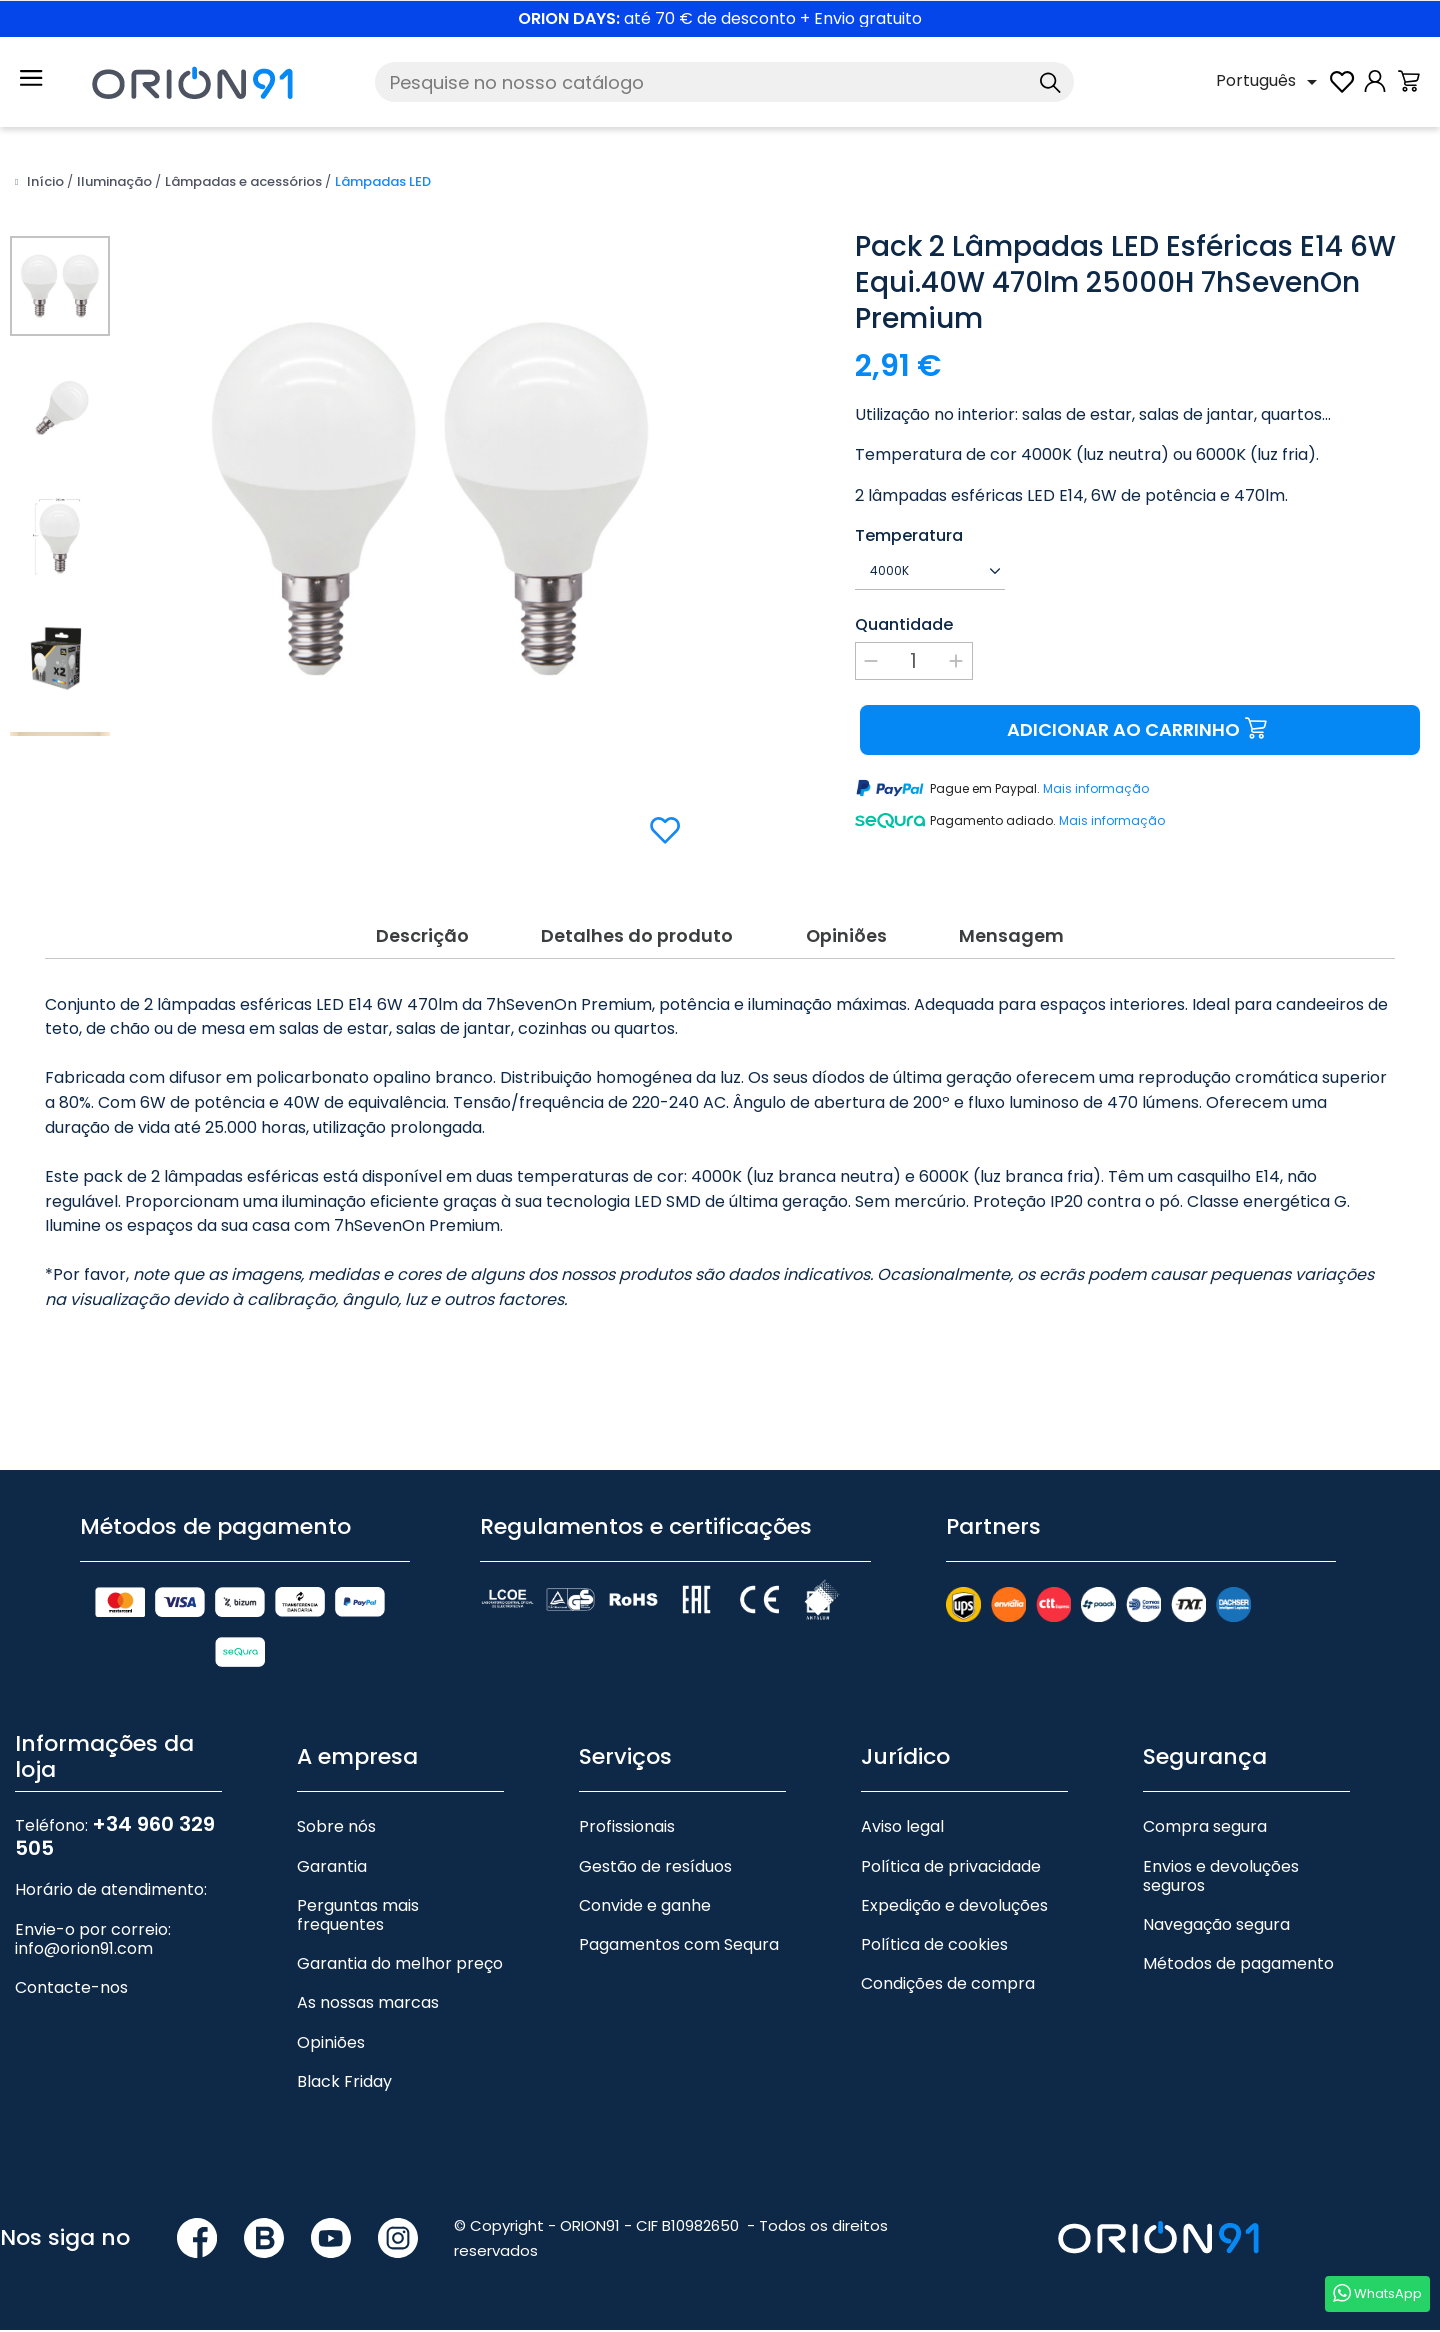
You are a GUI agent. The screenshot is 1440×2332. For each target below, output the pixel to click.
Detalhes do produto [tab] (636, 935)
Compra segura (1205, 1829)
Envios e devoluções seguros (1221, 1878)
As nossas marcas (368, 2005)
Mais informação (1096, 788)
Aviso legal (902, 1829)
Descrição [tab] (420, 935)
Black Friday (344, 2083)
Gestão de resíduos (655, 1868)
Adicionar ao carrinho (1139, 729)
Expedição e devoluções (954, 1907)
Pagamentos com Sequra (679, 1946)
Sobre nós (336, 1829)
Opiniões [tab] (847, 935)
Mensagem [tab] (1013, 935)
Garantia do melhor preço (400, 1966)
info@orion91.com (84, 1950)
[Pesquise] (724, 82)
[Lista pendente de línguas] (1270, 82)
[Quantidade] (914, 661)
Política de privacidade (951, 1868)
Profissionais (627, 1829)
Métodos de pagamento (1238, 1966)
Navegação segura (1216, 1926)
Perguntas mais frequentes (358, 1917)
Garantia (332, 1868)
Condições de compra (948, 1986)
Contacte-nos (71, 1989)
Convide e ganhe (645, 1907)
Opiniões (331, 2044)
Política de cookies (934, 1946)
